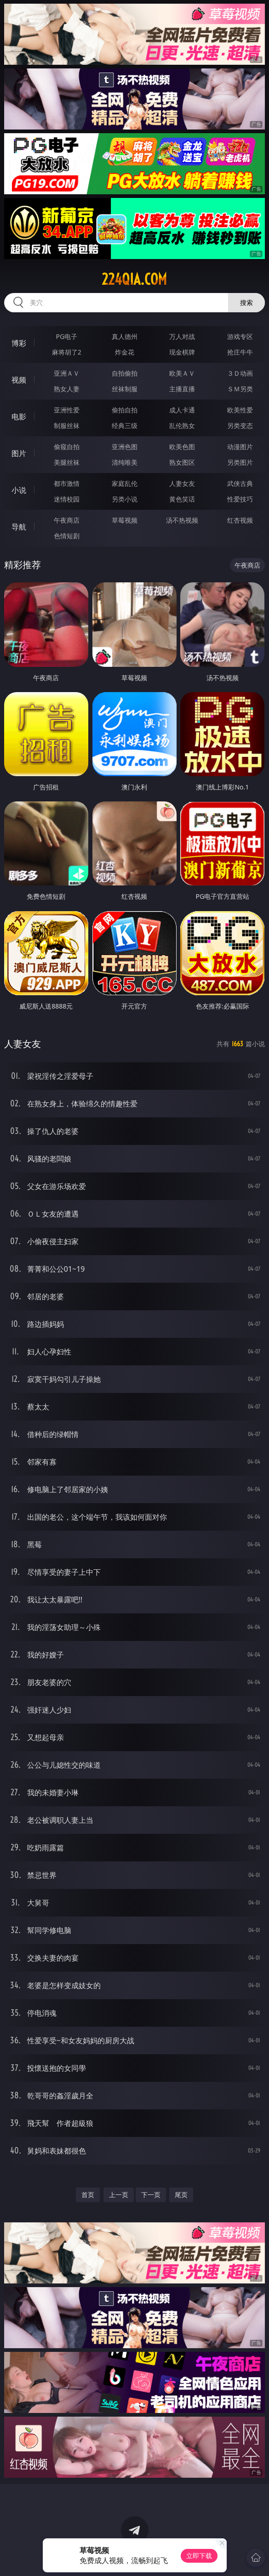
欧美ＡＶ (182, 373)
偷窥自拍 (67, 446)
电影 (18, 416)
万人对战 (182, 336)
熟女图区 (182, 462)
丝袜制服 (124, 388)
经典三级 (124, 425)
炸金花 (124, 352)
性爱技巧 (240, 499)
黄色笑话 (182, 499)
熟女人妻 (67, 388)
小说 (18, 490)
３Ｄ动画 (240, 373)
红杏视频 (240, 520)
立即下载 (199, 2555)
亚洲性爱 (67, 410)
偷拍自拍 (124, 410)
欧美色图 (182, 446)
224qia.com (134, 279)
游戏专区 (240, 336)
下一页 (150, 2194)
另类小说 (124, 499)
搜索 (246, 302)
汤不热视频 (182, 520)
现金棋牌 (182, 352)
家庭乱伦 (124, 483)
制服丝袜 (67, 425)
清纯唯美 (124, 462)
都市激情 (67, 483)
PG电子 (66, 336)
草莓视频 (124, 520)
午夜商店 (67, 520)
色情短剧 (67, 535)
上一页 (118, 2194)
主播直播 (182, 388)
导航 (18, 527)
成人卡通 (182, 410)
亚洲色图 (124, 446)
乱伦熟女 (182, 425)
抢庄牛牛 (240, 352)
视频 (18, 380)
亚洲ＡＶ (67, 373)
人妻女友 (182, 483)
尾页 (181, 2194)
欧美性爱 (240, 410)
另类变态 (240, 425)
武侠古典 (240, 483)
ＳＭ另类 (240, 388)
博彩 (18, 343)
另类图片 (240, 462)
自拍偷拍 (124, 373)
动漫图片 (240, 446)
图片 (18, 453)
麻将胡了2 (66, 352)
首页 (87, 2194)
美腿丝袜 (67, 462)
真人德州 (124, 336)
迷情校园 (67, 499)
